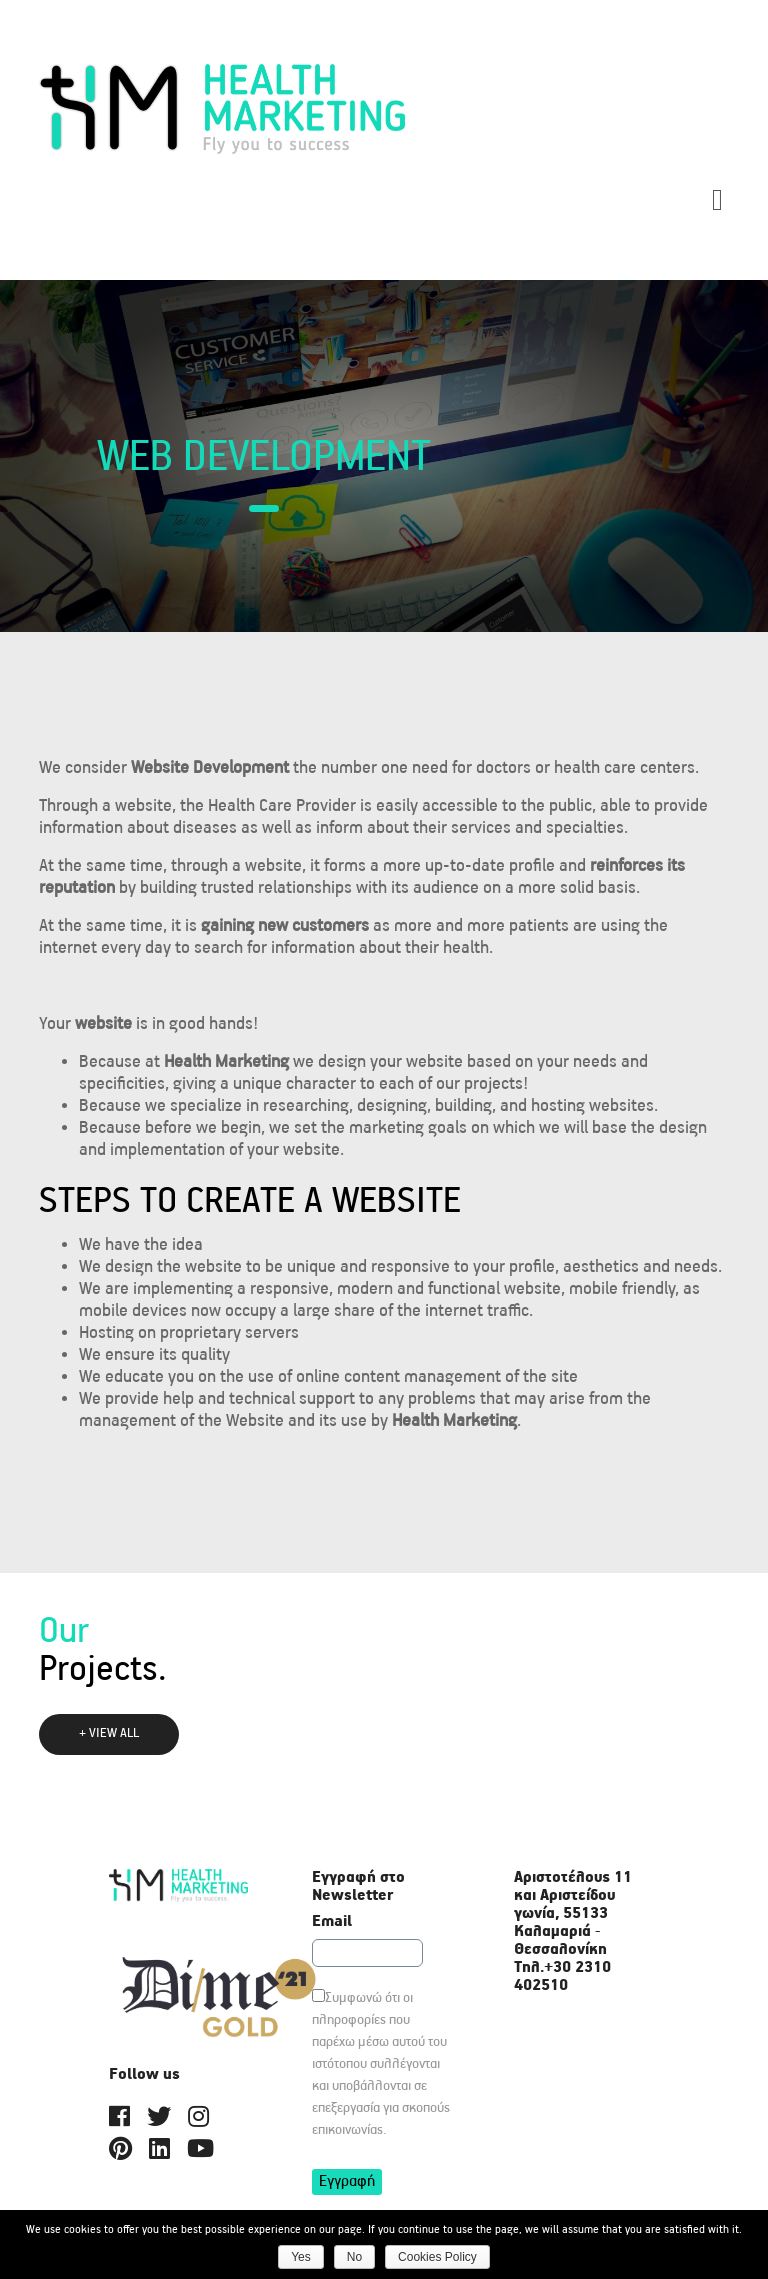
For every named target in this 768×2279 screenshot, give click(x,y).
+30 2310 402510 (562, 1976)
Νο (354, 2257)
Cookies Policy (437, 2257)
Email (332, 1922)
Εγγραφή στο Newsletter (358, 1887)
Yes (301, 2257)
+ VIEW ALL (109, 1733)
